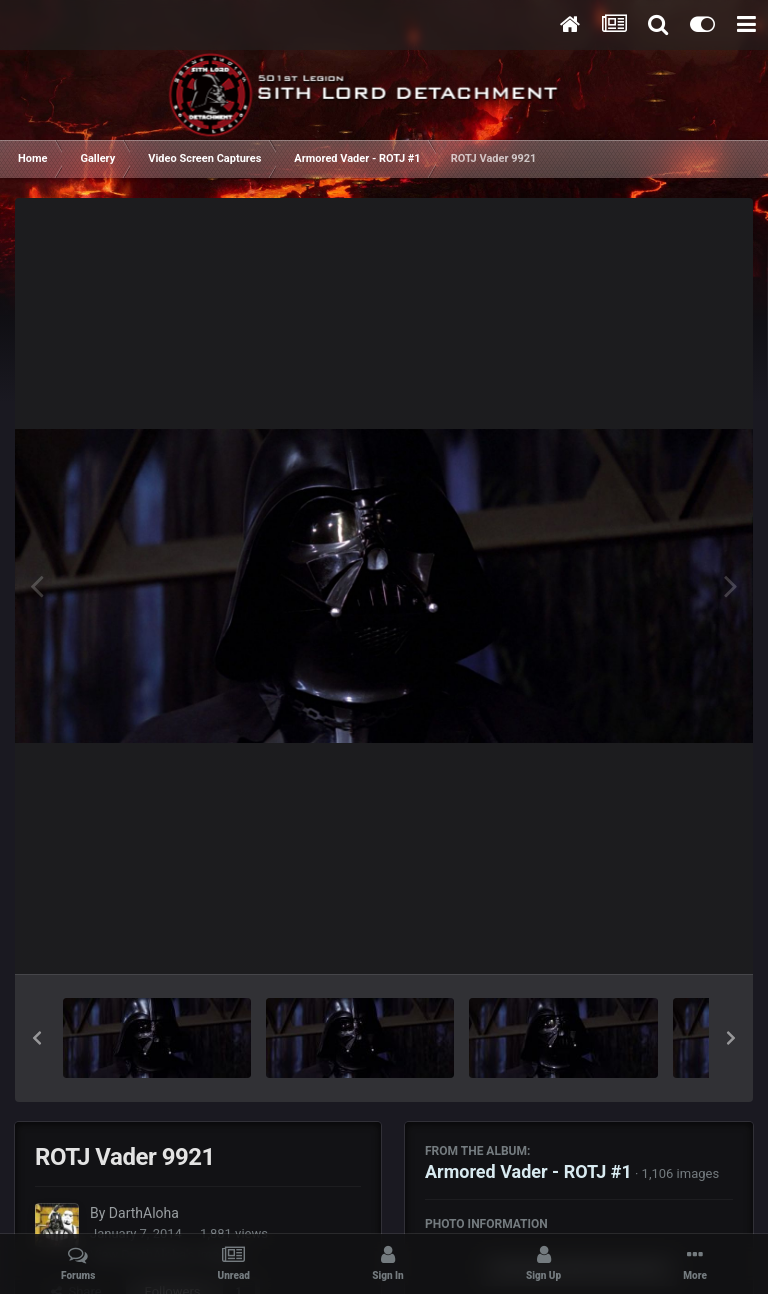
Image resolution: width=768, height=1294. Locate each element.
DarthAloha (144, 1213)
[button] (37, 1038)
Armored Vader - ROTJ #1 (528, 1171)
